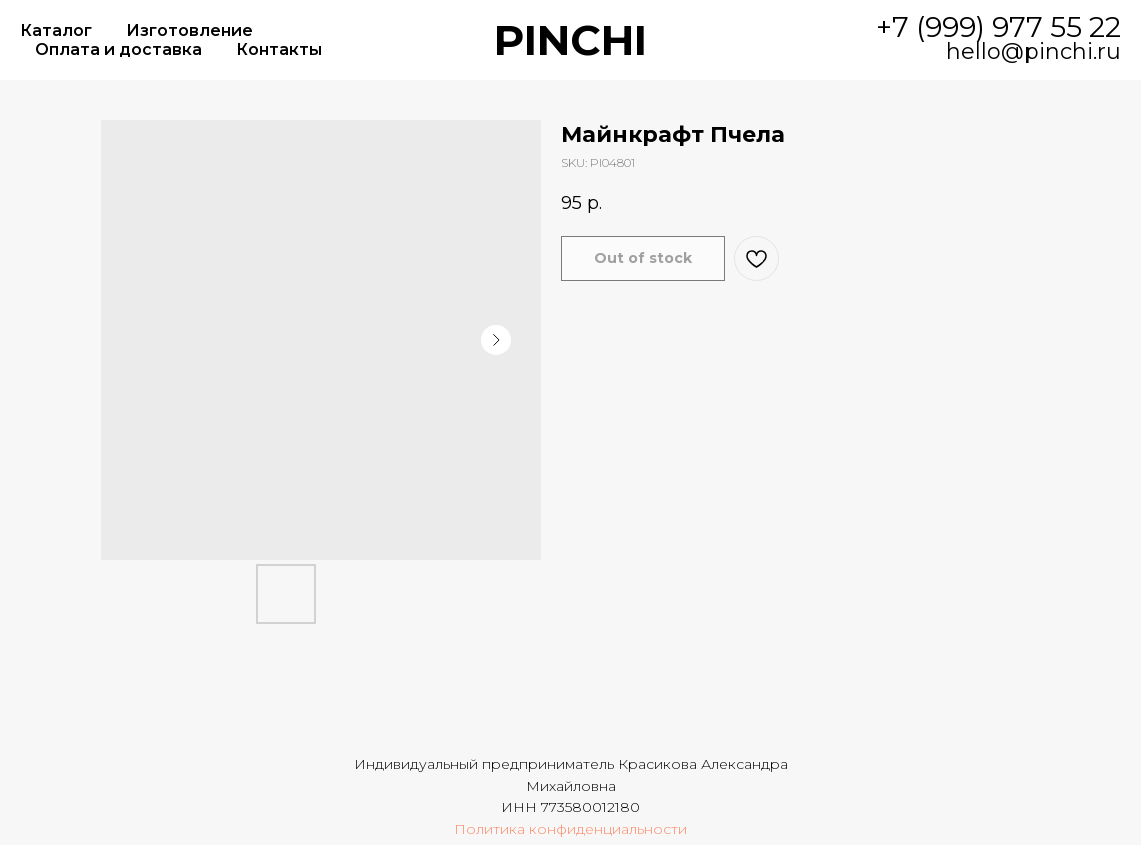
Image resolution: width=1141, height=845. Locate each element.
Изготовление (189, 30)
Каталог (56, 30)
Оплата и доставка (118, 49)
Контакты (279, 49)
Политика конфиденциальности (570, 829)
